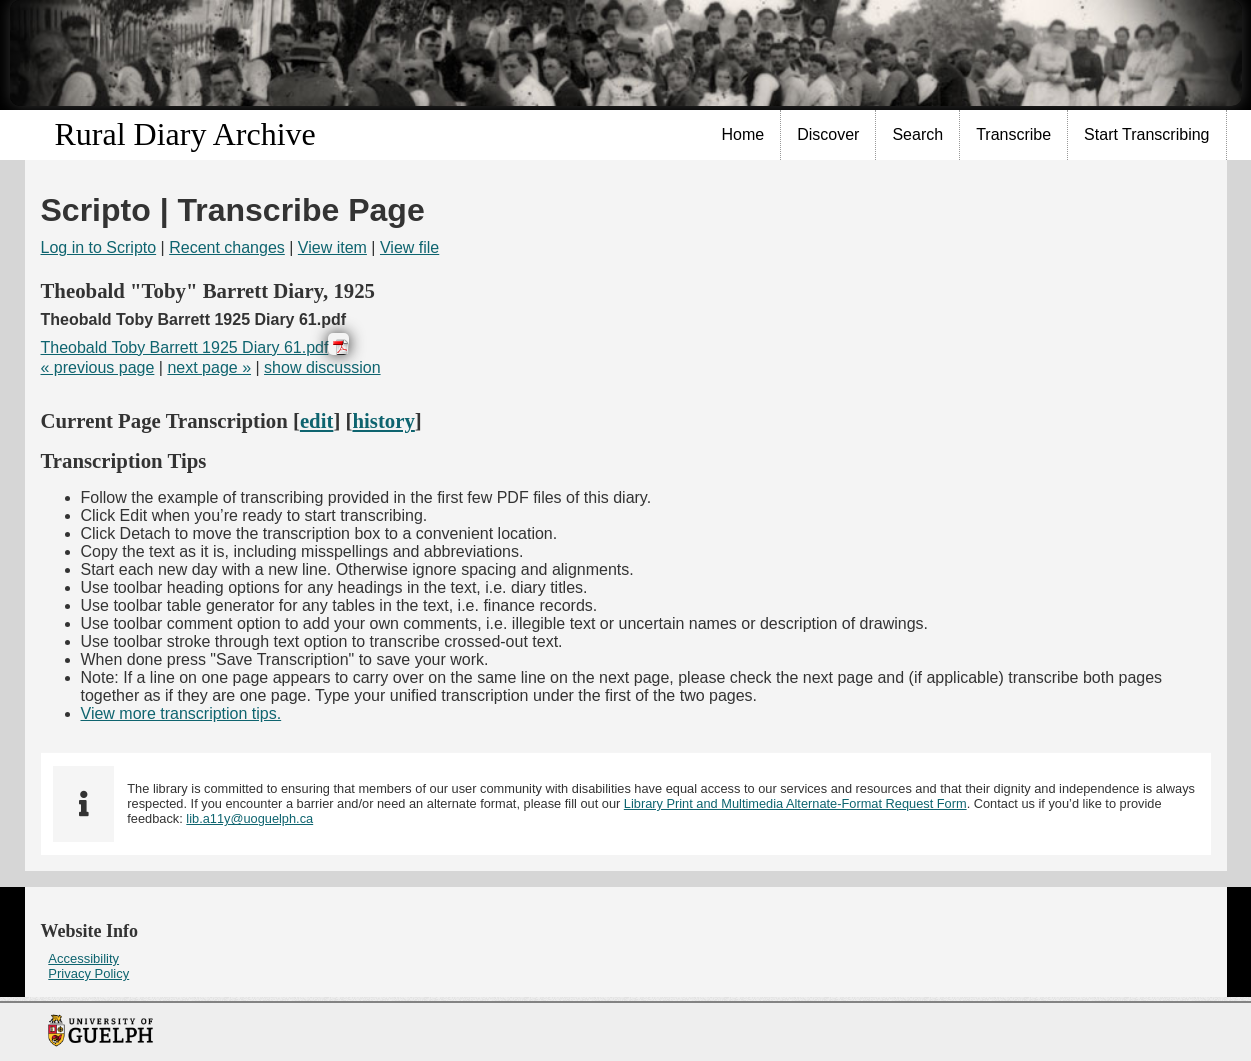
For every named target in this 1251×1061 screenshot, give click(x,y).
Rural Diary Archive (185, 134)
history (383, 420)
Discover (828, 134)
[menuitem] (744, 135)
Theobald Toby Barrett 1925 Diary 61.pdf (185, 347)
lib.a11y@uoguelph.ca (249, 818)
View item (332, 247)
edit (317, 420)
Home (743, 134)
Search (917, 134)
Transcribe (1013, 134)
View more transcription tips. (181, 713)
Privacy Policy (88, 973)
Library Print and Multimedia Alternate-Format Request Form (795, 803)
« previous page (98, 367)
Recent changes (227, 247)
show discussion (322, 367)
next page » (209, 367)
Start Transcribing (1146, 134)
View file (409, 247)
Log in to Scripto (99, 247)
